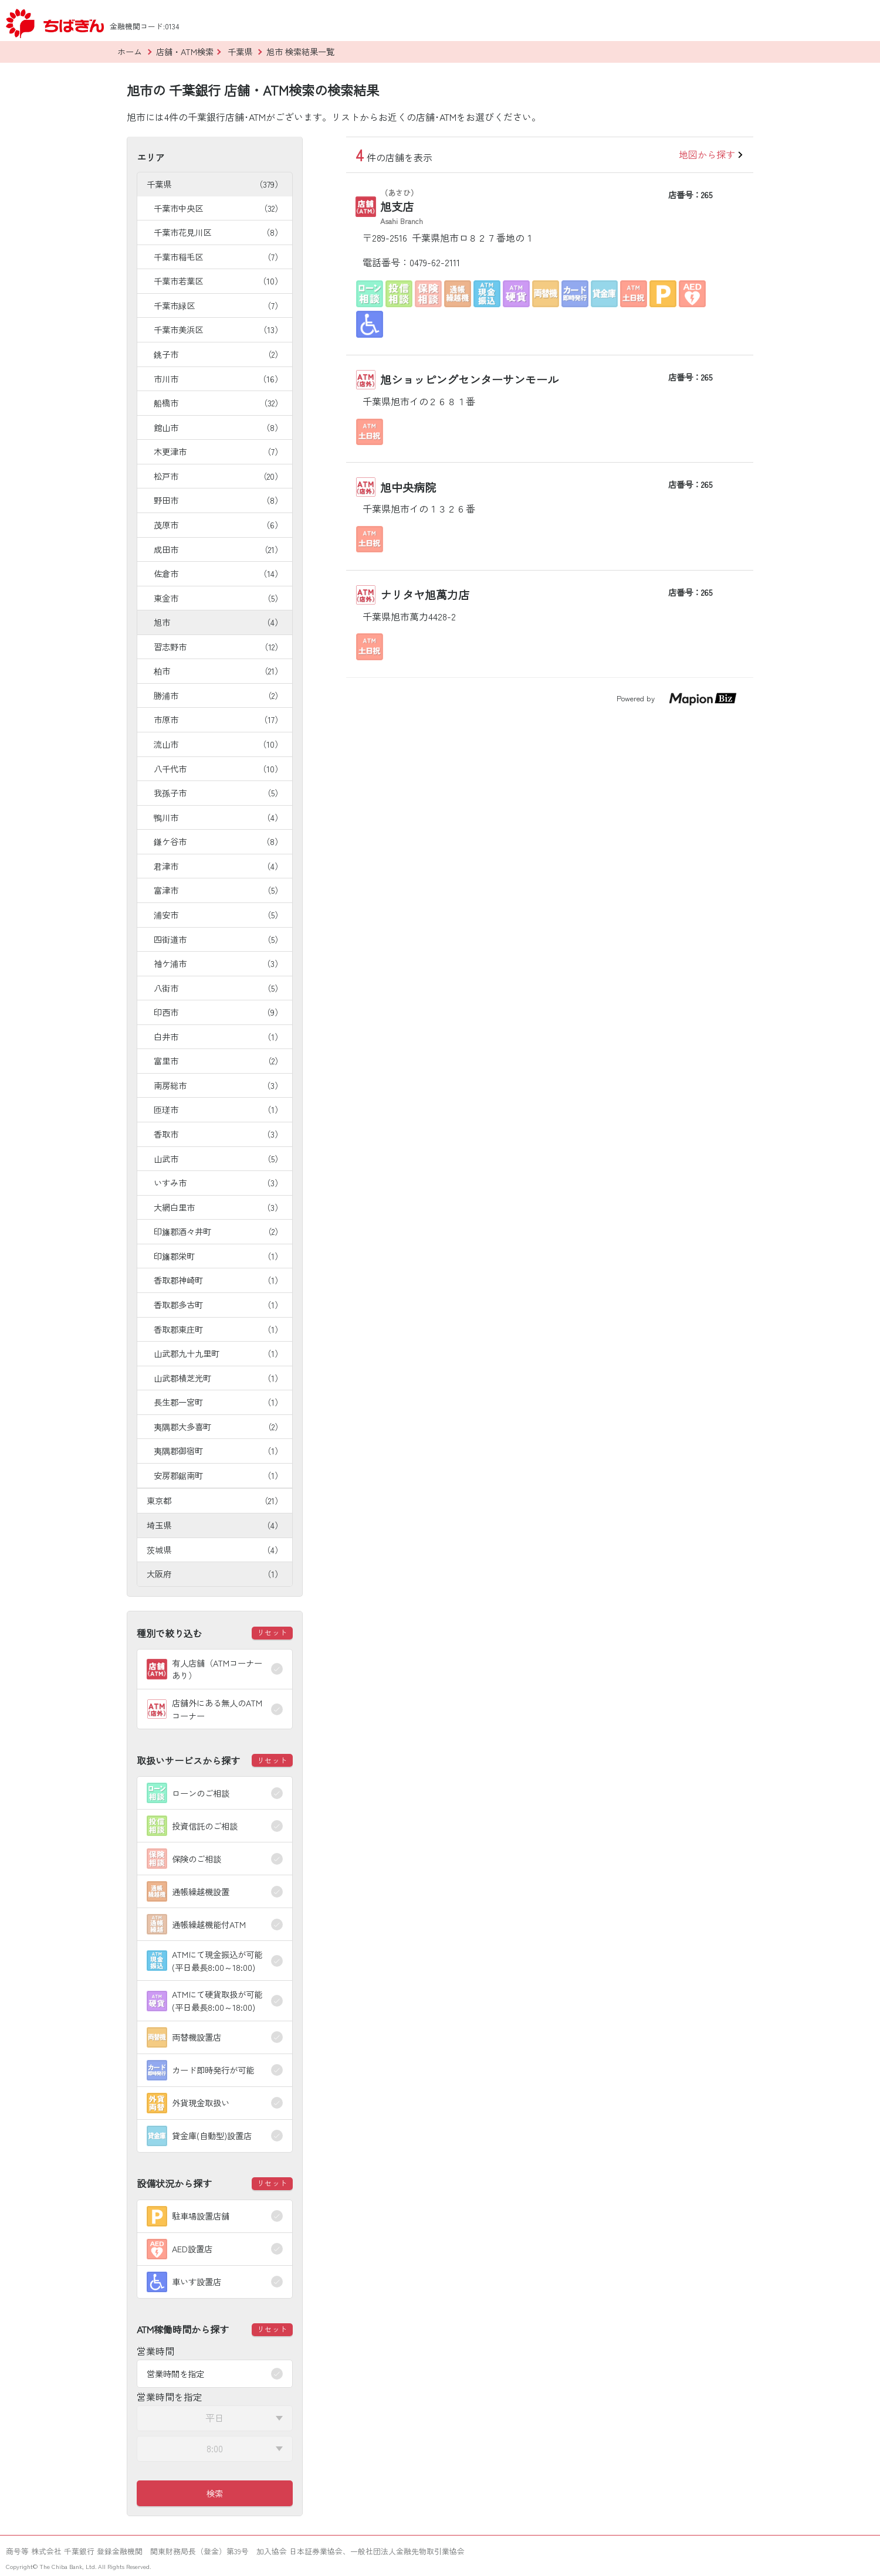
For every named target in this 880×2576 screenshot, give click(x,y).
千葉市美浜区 (218, 329)
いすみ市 (218, 1182)
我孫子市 (218, 792)
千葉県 (215, 184)
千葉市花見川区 (218, 232)
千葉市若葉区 (218, 280)
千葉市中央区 (218, 208)
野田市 (218, 500)
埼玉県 (215, 1525)
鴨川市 (218, 817)
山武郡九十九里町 (218, 1353)
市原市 (218, 719)
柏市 (218, 670)
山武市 (218, 1158)
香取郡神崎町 (218, 1280)
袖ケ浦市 (218, 963)
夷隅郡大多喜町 (218, 1426)
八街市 (218, 988)
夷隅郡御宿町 (218, 1450)
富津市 (218, 890)
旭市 (218, 622)
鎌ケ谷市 (218, 841)
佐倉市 (218, 573)
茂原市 (218, 524)
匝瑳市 (218, 1109)
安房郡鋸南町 (218, 1475)
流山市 (218, 744)
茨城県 (215, 1549)
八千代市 (218, 768)
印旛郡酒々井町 (218, 1231)
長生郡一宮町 (218, 1402)
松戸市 (218, 476)
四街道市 (218, 939)
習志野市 (218, 646)
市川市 (218, 378)
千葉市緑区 (218, 305)
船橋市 (218, 402)
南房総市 (218, 1085)
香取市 (218, 1134)
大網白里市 (218, 1207)
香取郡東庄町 (218, 1329)
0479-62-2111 (434, 262)
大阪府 (215, 1573)
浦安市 (218, 914)
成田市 (218, 549)
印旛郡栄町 (218, 1256)
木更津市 (218, 451)
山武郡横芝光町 (218, 1378)
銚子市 (218, 354)
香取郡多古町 (218, 1304)
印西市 (218, 1012)
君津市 (218, 866)
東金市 (218, 598)
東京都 (215, 1500)
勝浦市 (218, 695)
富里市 (218, 1060)
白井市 (218, 1036)
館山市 (218, 427)
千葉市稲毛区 (218, 256)
